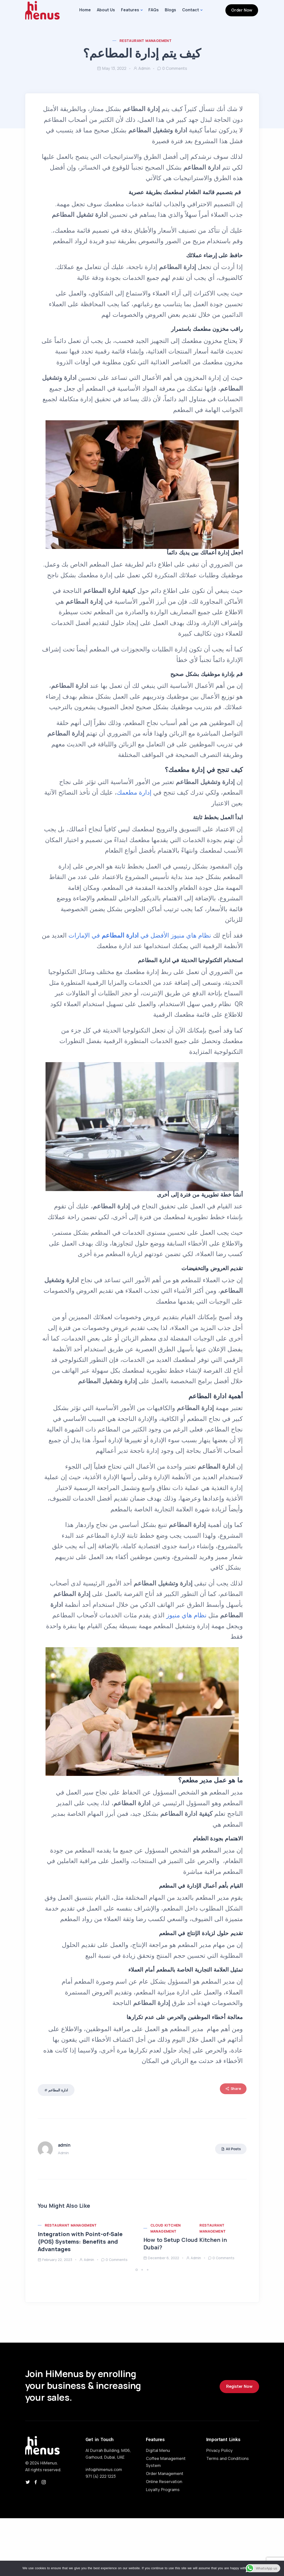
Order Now (241, 10)
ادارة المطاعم (60, 2145)
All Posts (228, 2204)
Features (130, 10)
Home (85, 10)
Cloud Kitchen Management (168, 2283)
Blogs (170, 10)
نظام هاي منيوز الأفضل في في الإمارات (137, 969)
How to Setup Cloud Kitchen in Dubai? (187, 2299)
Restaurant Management (145, 40)
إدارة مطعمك (131, 826)
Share (230, 2144)
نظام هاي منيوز (184, 1660)
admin (141, 68)
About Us (106, 10)
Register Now (239, 2444)
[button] (137, 2325)
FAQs (153, 10)
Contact (190, 10)
